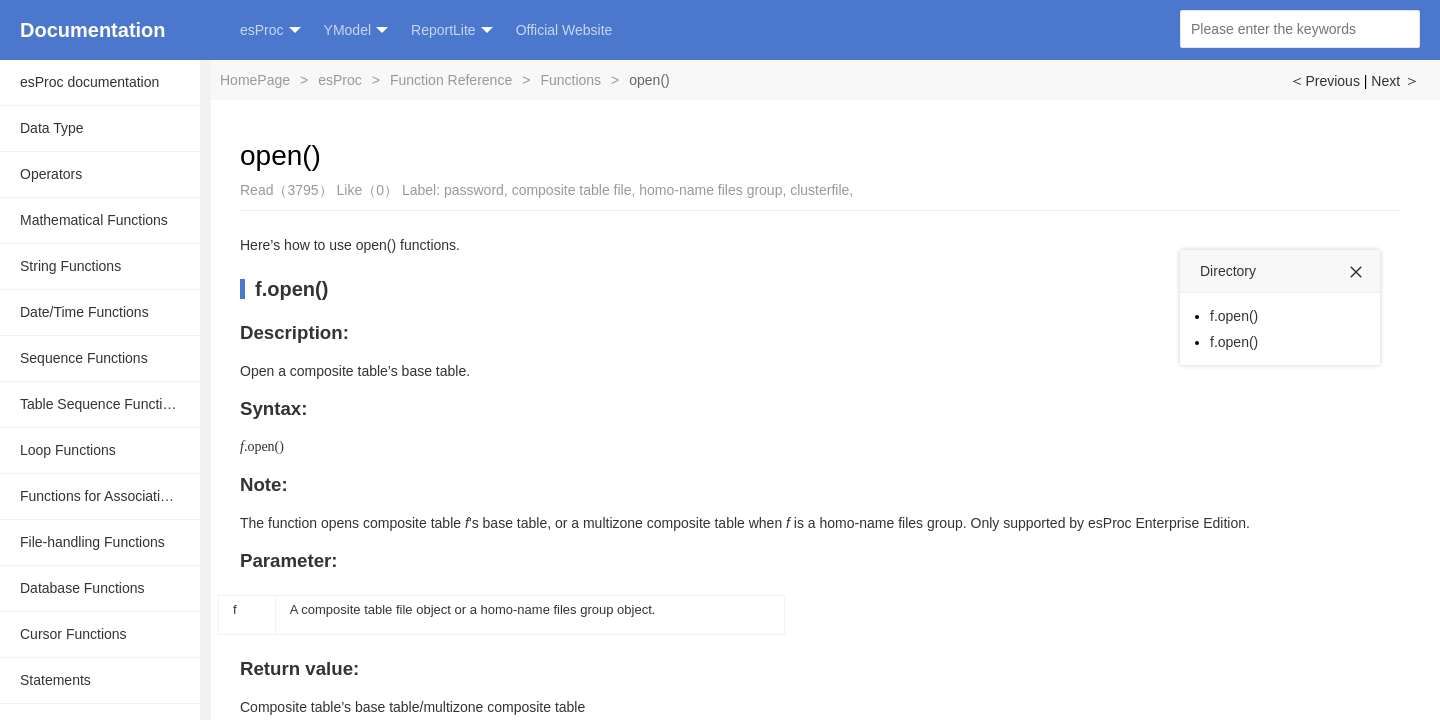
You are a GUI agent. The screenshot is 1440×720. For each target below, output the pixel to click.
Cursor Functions (73, 634)
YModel (356, 30)
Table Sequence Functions (102, 404)
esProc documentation (89, 82)
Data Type (52, 128)
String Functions (70, 266)
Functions (570, 80)
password (474, 190)
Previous (1324, 81)
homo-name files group (710, 190)
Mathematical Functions (94, 220)
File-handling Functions (92, 542)
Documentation (93, 30)
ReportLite (452, 30)
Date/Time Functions (84, 312)
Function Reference (451, 80)
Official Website (564, 30)
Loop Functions (68, 450)
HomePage (255, 80)
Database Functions (82, 588)
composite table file (572, 190)
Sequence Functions (84, 358)
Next (1395, 81)
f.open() (291, 289)
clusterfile (819, 190)
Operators (51, 174)
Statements (55, 680)
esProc (270, 30)
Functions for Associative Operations (110, 496)
